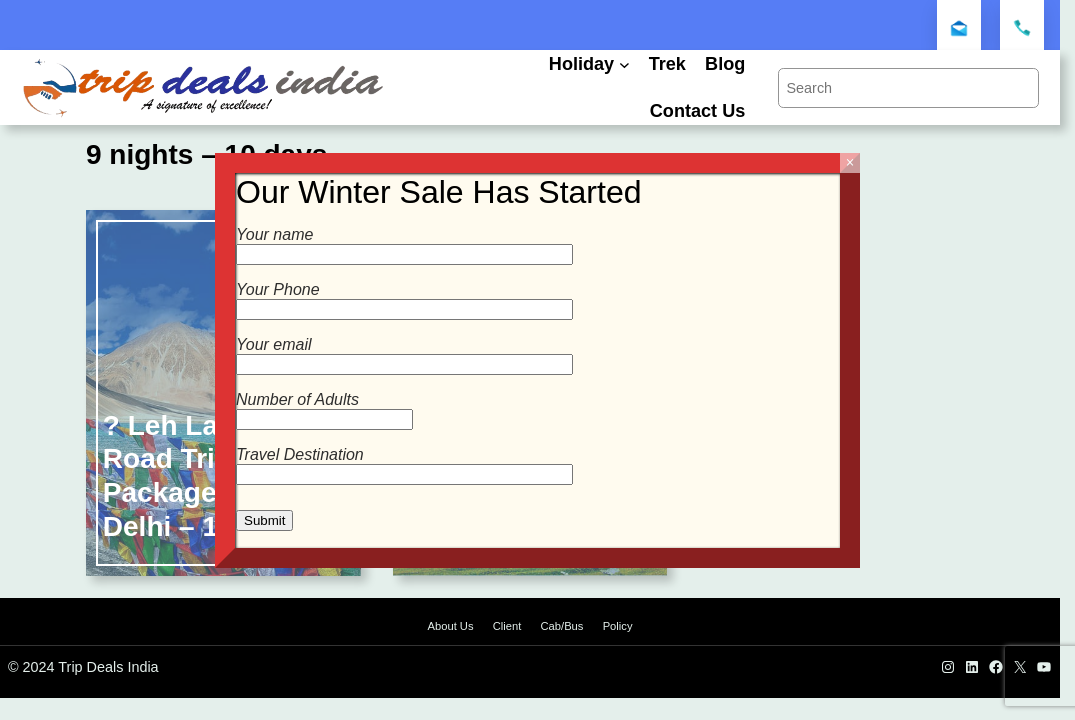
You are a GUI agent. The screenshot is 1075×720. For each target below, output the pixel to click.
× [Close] (849, 162)
